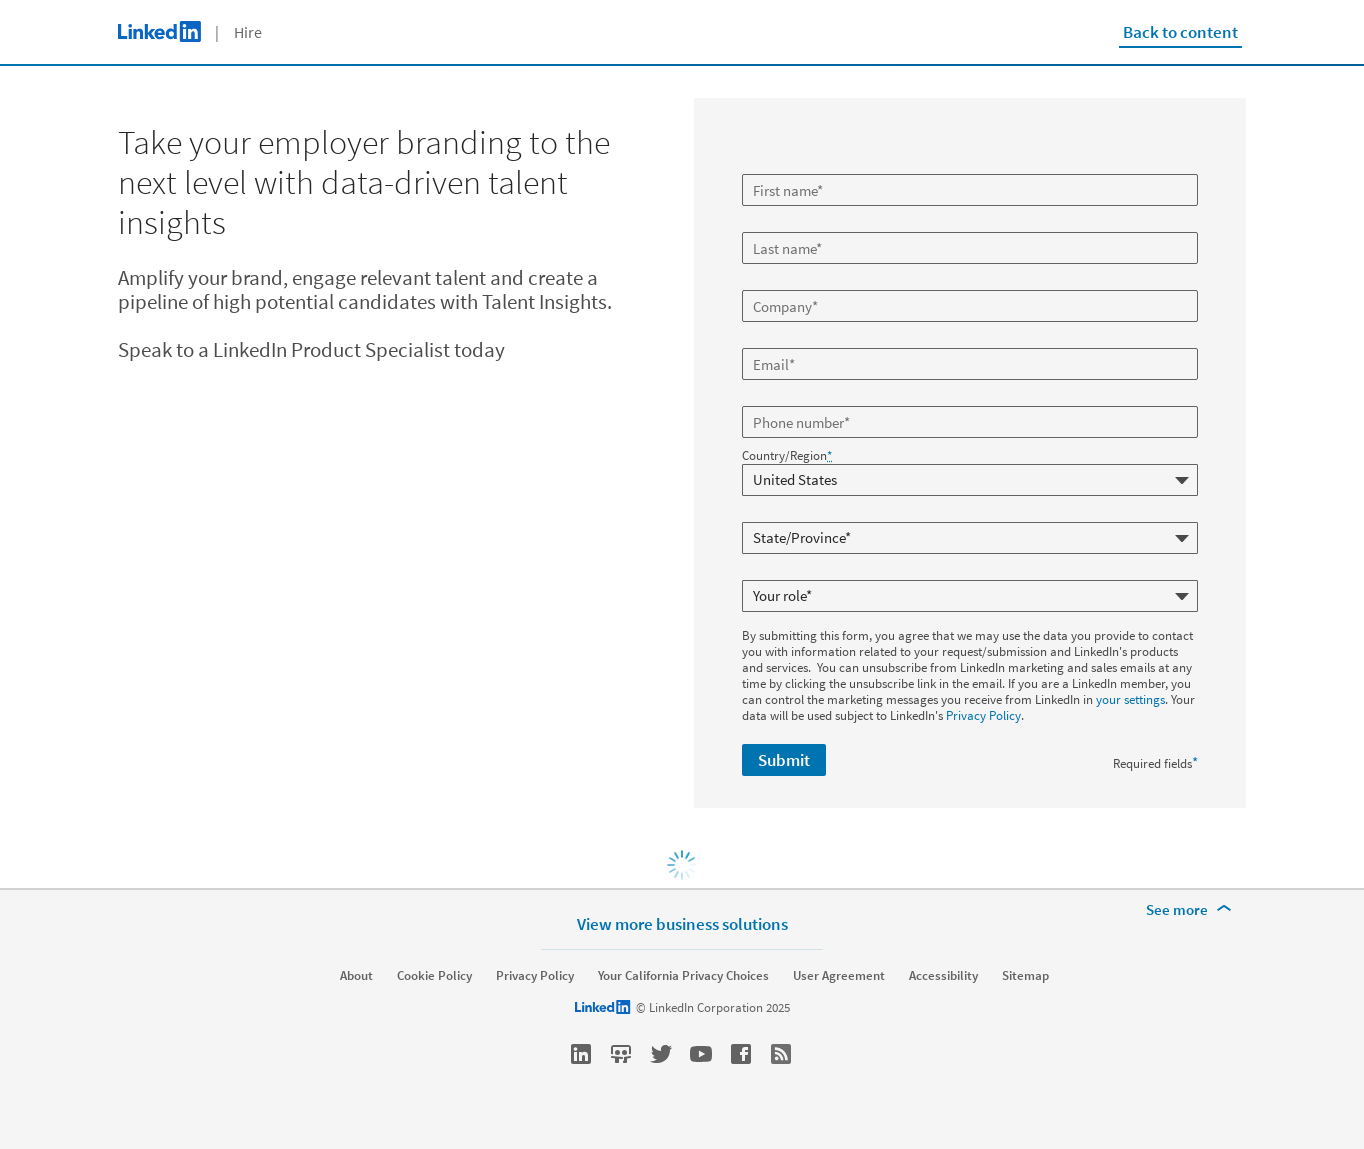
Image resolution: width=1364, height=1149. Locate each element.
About (356, 976)
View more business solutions (682, 923)
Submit (784, 760)
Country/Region (787, 456)
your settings (1130, 699)
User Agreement (839, 976)
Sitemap (1025, 976)
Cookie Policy (434, 976)
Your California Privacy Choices (683, 976)
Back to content (1180, 32)
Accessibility (943, 976)
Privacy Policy (983, 715)
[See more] (1192, 910)
